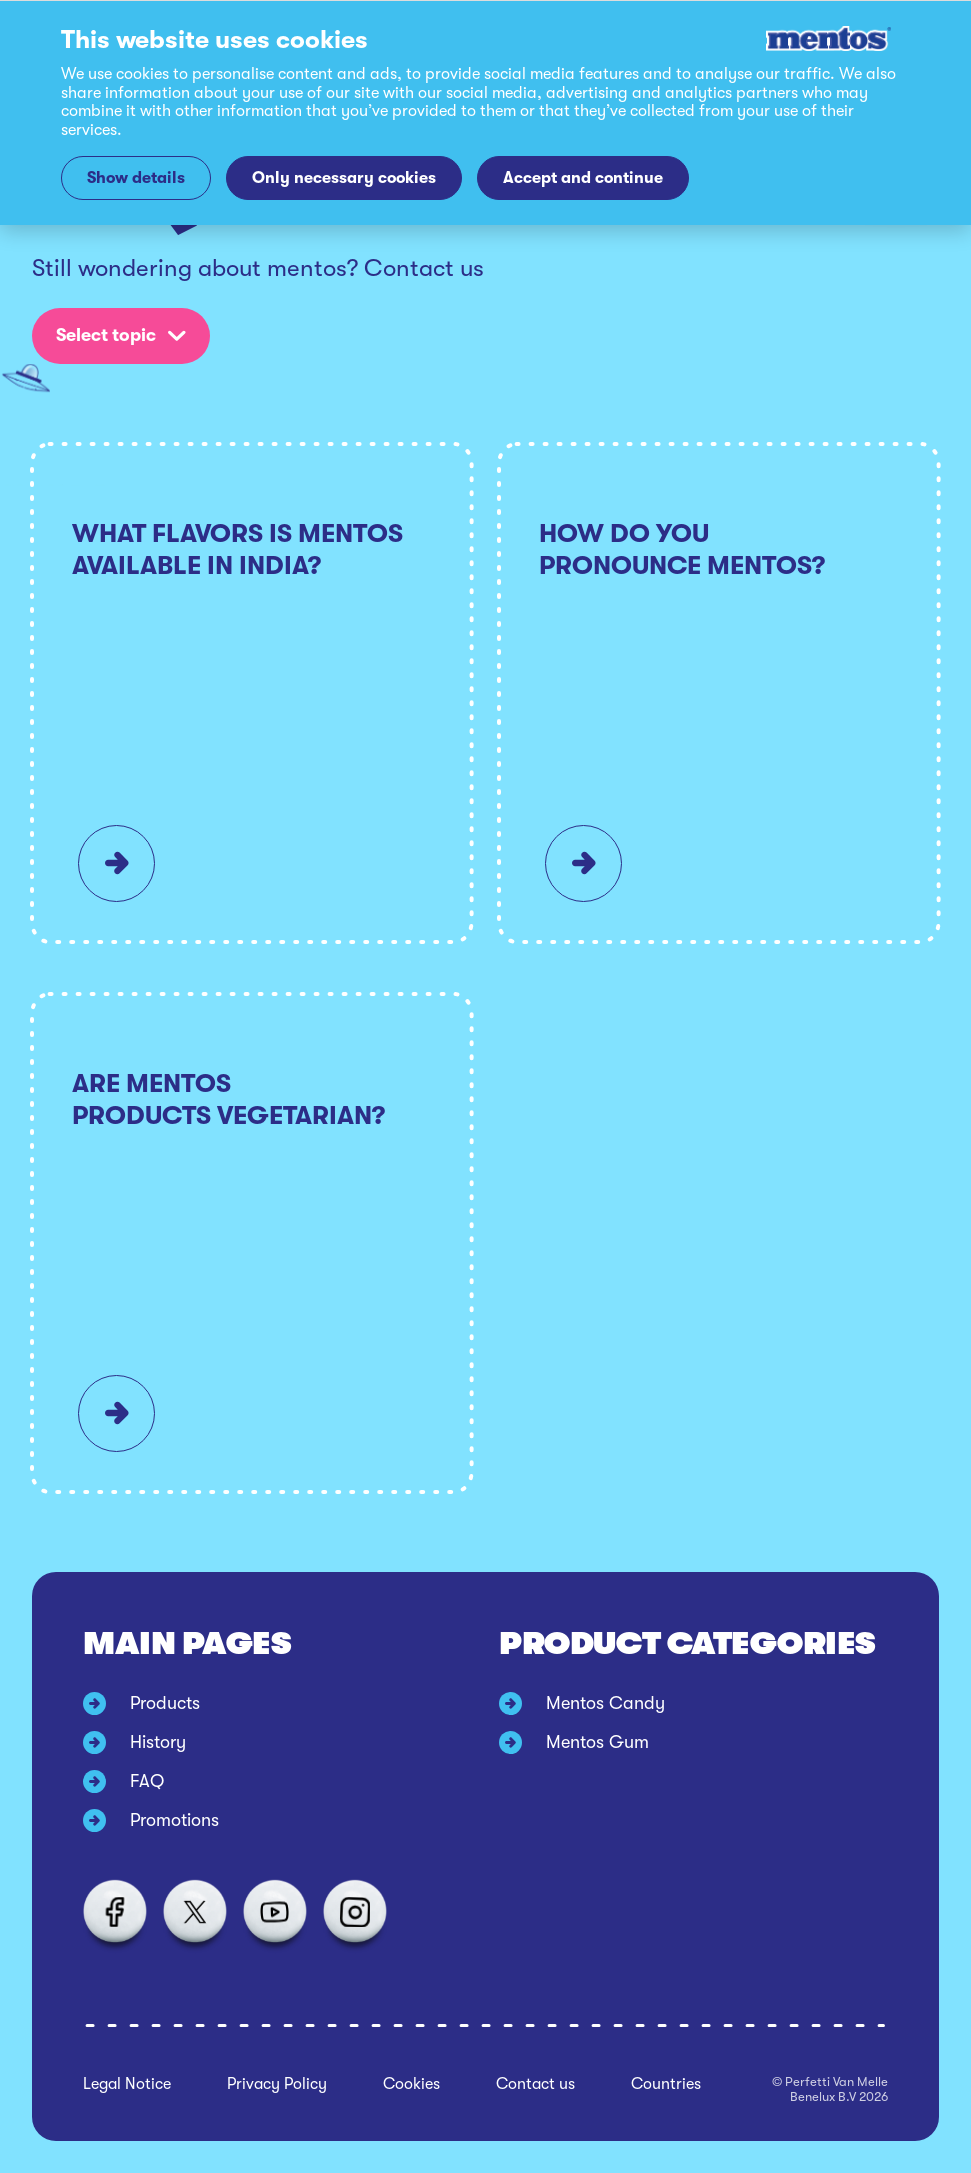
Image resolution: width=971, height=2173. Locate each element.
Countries (666, 2084)
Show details (136, 177)
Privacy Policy (277, 2084)
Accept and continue (583, 177)
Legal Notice (127, 2084)
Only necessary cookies (344, 177)
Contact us (535, 2084)
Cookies (411, 2084)
